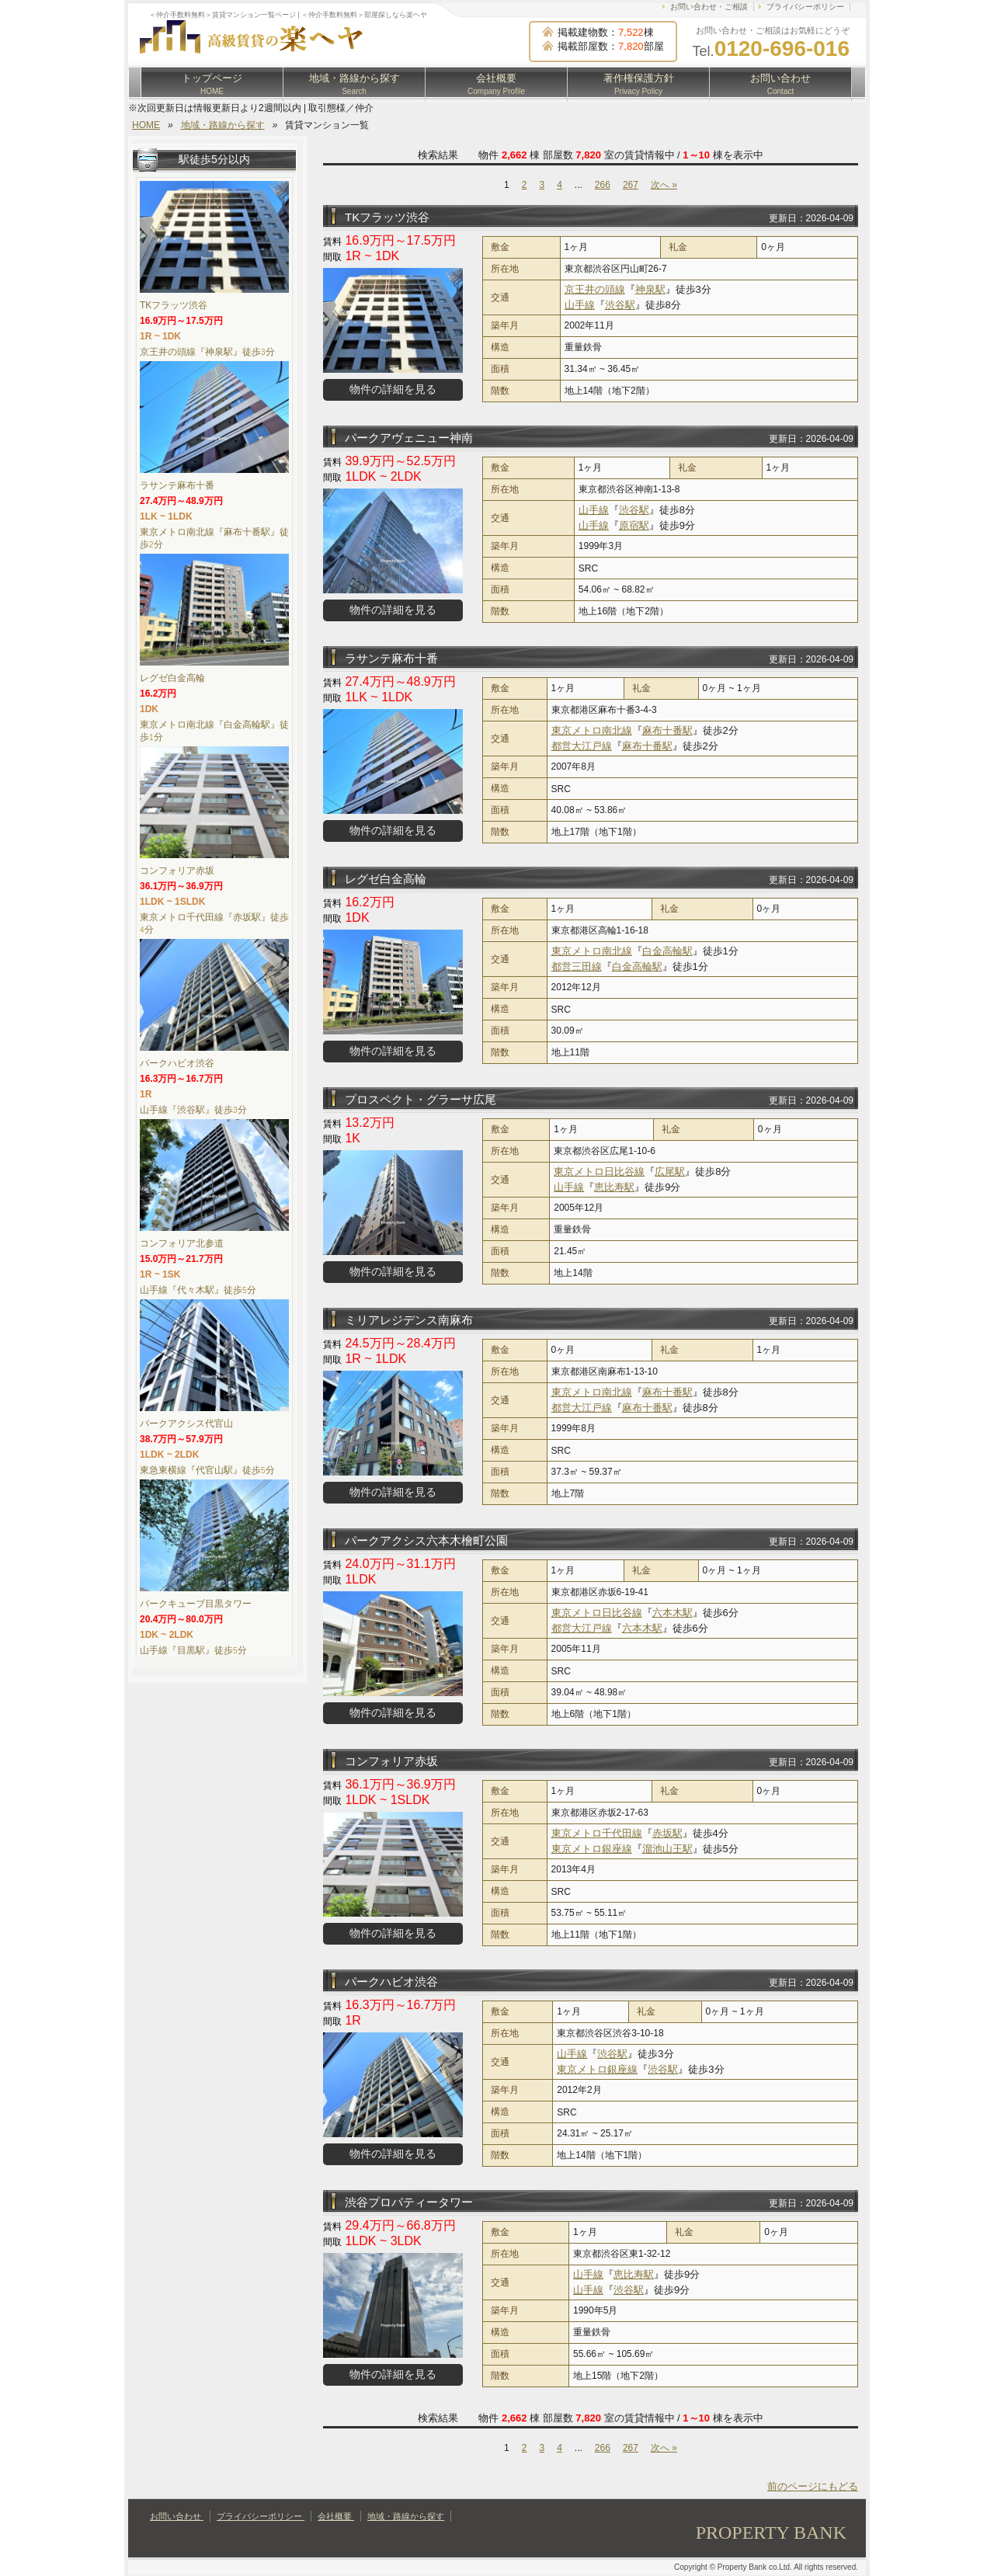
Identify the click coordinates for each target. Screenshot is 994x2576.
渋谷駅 (620, 305)
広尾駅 (670, 1171)
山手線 (580, 305)
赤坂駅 (667, 1833)
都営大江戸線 (581, 746)
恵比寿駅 (614, 1187)
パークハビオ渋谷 (391, 1981)
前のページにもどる (812, 2486)
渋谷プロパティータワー (409, 2202)
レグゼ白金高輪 (385, 878)
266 (602, 184)
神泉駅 (650, 289)
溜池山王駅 (667, 1849)
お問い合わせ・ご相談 (709, 6)
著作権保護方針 (638, 84)
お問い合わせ (780, 84)
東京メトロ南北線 (591, 730)
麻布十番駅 (667, 730)
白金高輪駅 (667, 951)
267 (630, 184)
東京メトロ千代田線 (596, 1833)
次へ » (664, 184)
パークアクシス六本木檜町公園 (426, 1540)
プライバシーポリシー (805, 6)
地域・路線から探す (354, 84)
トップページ (212, 84)
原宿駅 (634, 525)
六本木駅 (672, 1612)
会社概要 (496, 84)
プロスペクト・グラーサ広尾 (420, 1099)
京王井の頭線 (595, 289)
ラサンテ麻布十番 (391, 658)
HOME (146, 125)
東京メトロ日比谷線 (599, 1171)
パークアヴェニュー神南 (409, 437)
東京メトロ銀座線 (591, 1849)
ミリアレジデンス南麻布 (409, 1319)
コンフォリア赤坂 (391, 1761)
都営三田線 (576, 966)
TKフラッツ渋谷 (387, 217)
